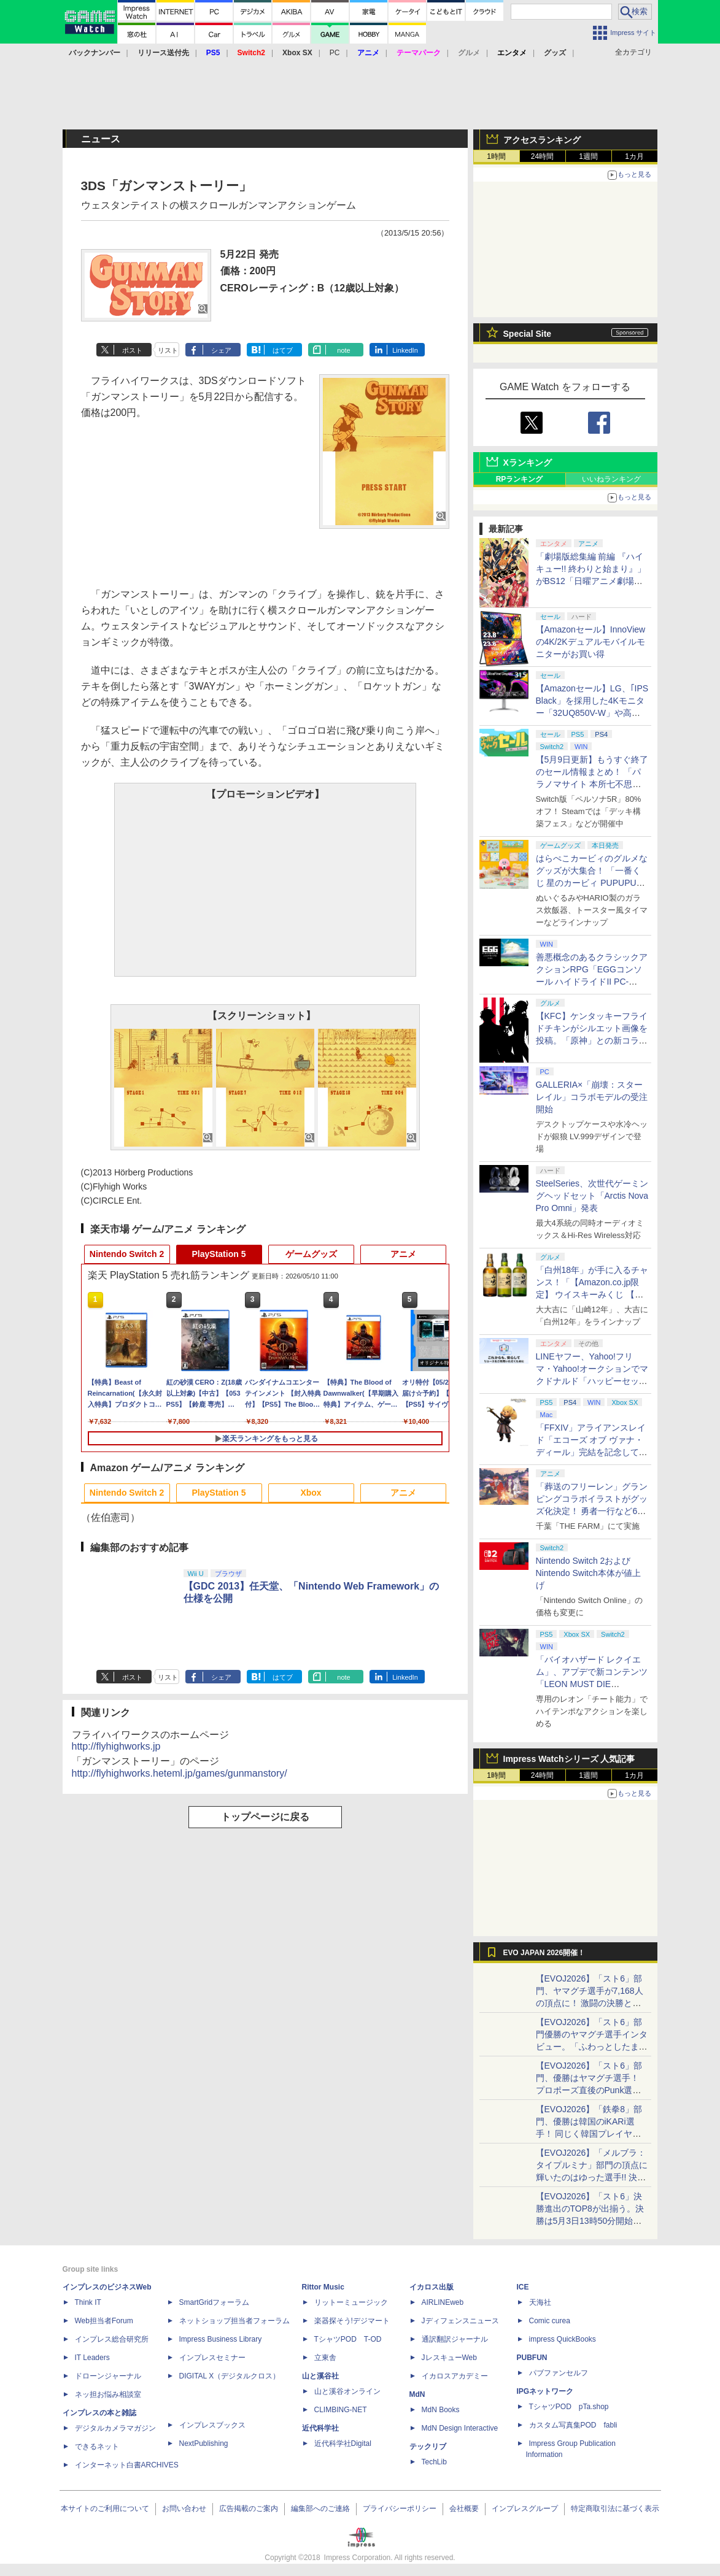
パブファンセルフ (558, 2373)
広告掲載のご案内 (248, 2508)
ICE (523, 2287)
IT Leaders (92, 2357)
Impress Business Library (220, 2339)
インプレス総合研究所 (112, 2339)
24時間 (542, 156)
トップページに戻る (265, 1817)
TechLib (434, 2462)
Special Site (527, 334)
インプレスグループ (525, 2508)
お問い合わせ (184, 2508)
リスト (168, 350)
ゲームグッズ (311, 1254)
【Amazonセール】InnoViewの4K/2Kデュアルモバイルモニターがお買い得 (591, 642)
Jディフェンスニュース (460, 2320)
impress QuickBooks (562, 2339)
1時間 (496, 156)
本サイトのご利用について (105, 2508)
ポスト (132, 350)
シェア (221, 350)
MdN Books (441, 2409)
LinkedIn (405, 350)
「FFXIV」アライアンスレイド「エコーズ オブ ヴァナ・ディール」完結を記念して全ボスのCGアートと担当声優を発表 (592, 1452)
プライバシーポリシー (399, 2508)
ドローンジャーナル (108, 2376)
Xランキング (527, 462)
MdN (417, 2394)
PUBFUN (532, 2357)
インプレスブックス (212, 2425)
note (343, 350)
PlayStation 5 (219, 1254)
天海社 (540, 2302)
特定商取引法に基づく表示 (615, 2508)
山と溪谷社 (320, 2376)
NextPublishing (203, 2443)
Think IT (88, 2302)
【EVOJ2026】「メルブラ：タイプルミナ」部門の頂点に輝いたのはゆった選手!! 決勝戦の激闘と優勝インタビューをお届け (592, 2177)
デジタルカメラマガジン (115, 2428)
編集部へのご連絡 (320, 2508)
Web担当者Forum (104, 2320)
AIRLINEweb (443, 2302)
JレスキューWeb (449, 2357)
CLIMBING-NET (340, 2409)
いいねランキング (611, 479)
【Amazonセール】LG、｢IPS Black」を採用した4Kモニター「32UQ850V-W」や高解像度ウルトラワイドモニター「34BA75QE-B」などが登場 (592, 712)
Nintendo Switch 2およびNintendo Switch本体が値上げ (588, 1573)
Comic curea (549, 2320)
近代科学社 (320, 2428)
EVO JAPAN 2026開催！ (544, 1952)
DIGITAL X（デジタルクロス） (230, 2376)
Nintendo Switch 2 (127, 1254)
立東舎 (325, 2357)
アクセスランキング (542, 140)
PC (335, 52)
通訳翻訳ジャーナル (455, 2339)
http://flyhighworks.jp (116, 1746)
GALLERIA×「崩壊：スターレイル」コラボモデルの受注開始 (592, 1097)
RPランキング (519, 479)
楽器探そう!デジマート (352, 2320)
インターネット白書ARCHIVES (127, 2465)
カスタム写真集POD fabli (573, 2425)
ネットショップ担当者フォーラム (234, 2320)
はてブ (283, 350)
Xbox (310, 1493)
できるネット (97, 2446)
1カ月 (634, 156)
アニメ (403, 1254)
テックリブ (427, 2446)
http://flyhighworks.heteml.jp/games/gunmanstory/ (179, 1773)
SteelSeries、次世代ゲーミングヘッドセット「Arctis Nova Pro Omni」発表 (592, 1195)
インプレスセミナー (212, 2357)
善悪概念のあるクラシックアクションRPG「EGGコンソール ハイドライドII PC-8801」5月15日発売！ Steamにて (592, 981)
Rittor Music (323, 2287)
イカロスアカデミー (455, 2376)
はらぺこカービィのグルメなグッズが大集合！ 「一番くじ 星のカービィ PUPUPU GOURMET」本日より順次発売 (592, 882)
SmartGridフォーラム (214, 2302)
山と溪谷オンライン (347, 2391)
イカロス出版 (431, 2287)
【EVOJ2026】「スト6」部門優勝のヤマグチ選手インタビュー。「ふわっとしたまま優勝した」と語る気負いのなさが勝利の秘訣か (592, 2046)
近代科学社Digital (342, 2443)
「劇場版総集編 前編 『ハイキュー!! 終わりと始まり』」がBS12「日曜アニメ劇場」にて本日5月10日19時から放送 (591, 581)
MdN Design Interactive (460, 2428)
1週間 (588, 156)
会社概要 (464, 2508)
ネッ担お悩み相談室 (108, 2394)
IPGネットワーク (545, 2391)
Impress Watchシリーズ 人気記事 (569, 1759)
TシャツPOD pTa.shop (569, 2406)
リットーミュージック (351, 2302)
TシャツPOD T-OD (348, 2339)
